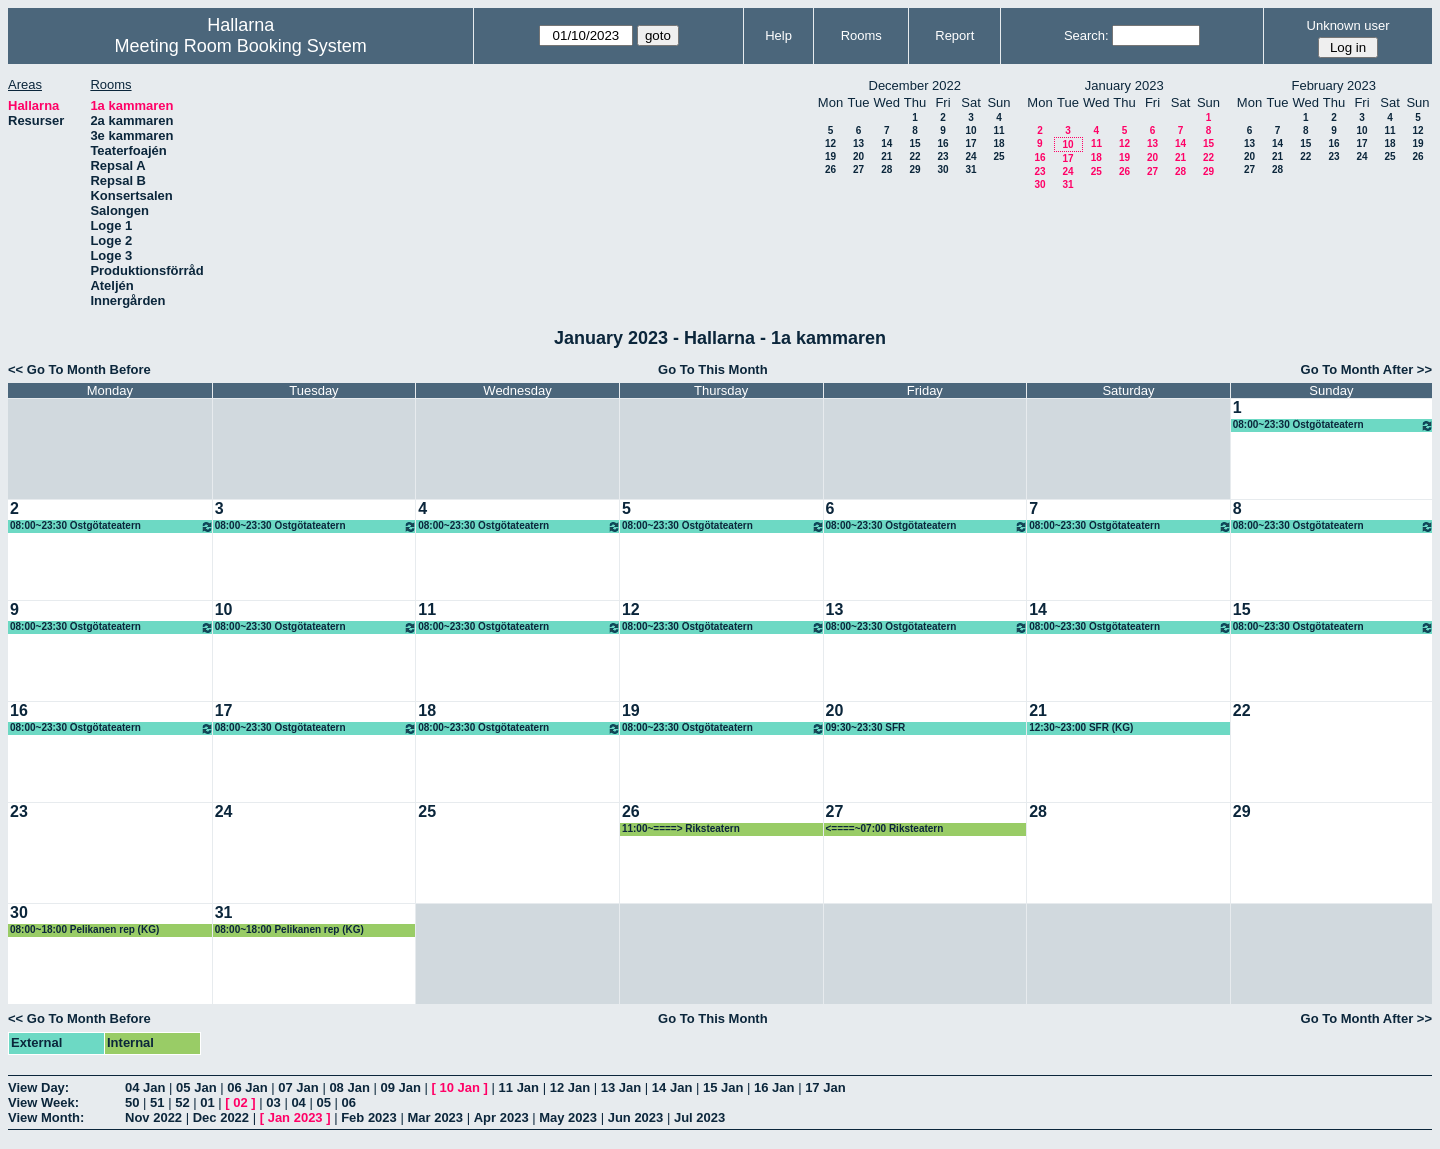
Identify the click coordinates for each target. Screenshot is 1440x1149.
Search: (1086, 35)
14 (886, 143)
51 (157, 1102)
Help (778, 35)
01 (207, 1102)
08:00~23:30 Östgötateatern (1333, 425)
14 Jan (672, 1087)
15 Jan (723, 1087)
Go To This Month (713, 369)
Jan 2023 (295, 1117)
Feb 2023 (369, 1117)
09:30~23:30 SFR (866, 727)
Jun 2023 (636, 1117)
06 (349, 1102)
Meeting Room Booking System (241, 46)
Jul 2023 (699, 1117)
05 (323, 1102)
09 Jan (400, 1087)
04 (298, 1102)
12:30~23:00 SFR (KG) (1081, 727)
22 (914, 156)
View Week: (43, 1102)
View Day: (38, 1087)
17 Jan (825, 1087)
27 (858, 169)
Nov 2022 (153, 1117)
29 (914, 169)
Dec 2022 (221, 1117)
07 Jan (298, 1087)
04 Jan (145, 1087)
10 (970, 130)
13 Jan (621, 1087)
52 (182, 1102)
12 (830, 143)
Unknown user (1348, 25)
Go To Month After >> (1366, 369)
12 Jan (570, 1087)
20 (858, 156)
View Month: (46, 1117)
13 (858, 143)
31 (970, 169)
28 (886, 169)
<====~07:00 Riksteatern (885, 828)
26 (830, 169)
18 (998, 143)
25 (998, 156)
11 (998, 130)
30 (942, 169)
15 (914, 143)
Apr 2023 (501, 1117)
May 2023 (568, 1117)
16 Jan (774, 1087)
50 (132, 1102)
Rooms (861, 35)
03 (273, 1102)
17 (970, 143)
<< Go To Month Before (79, 369)
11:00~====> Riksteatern (681, 828)
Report (954, 35)
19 (830, 156)
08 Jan (349, 1087)
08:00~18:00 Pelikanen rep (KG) (84, 929)
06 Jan (247, 1087)
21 (886, 156)
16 (942, 143)
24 (970, 156)
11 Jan (519, 1087)
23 (942, 156)
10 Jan (460, 1087)
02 (240, 1102)
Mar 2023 (435, 1117)
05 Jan (196, 1087)
